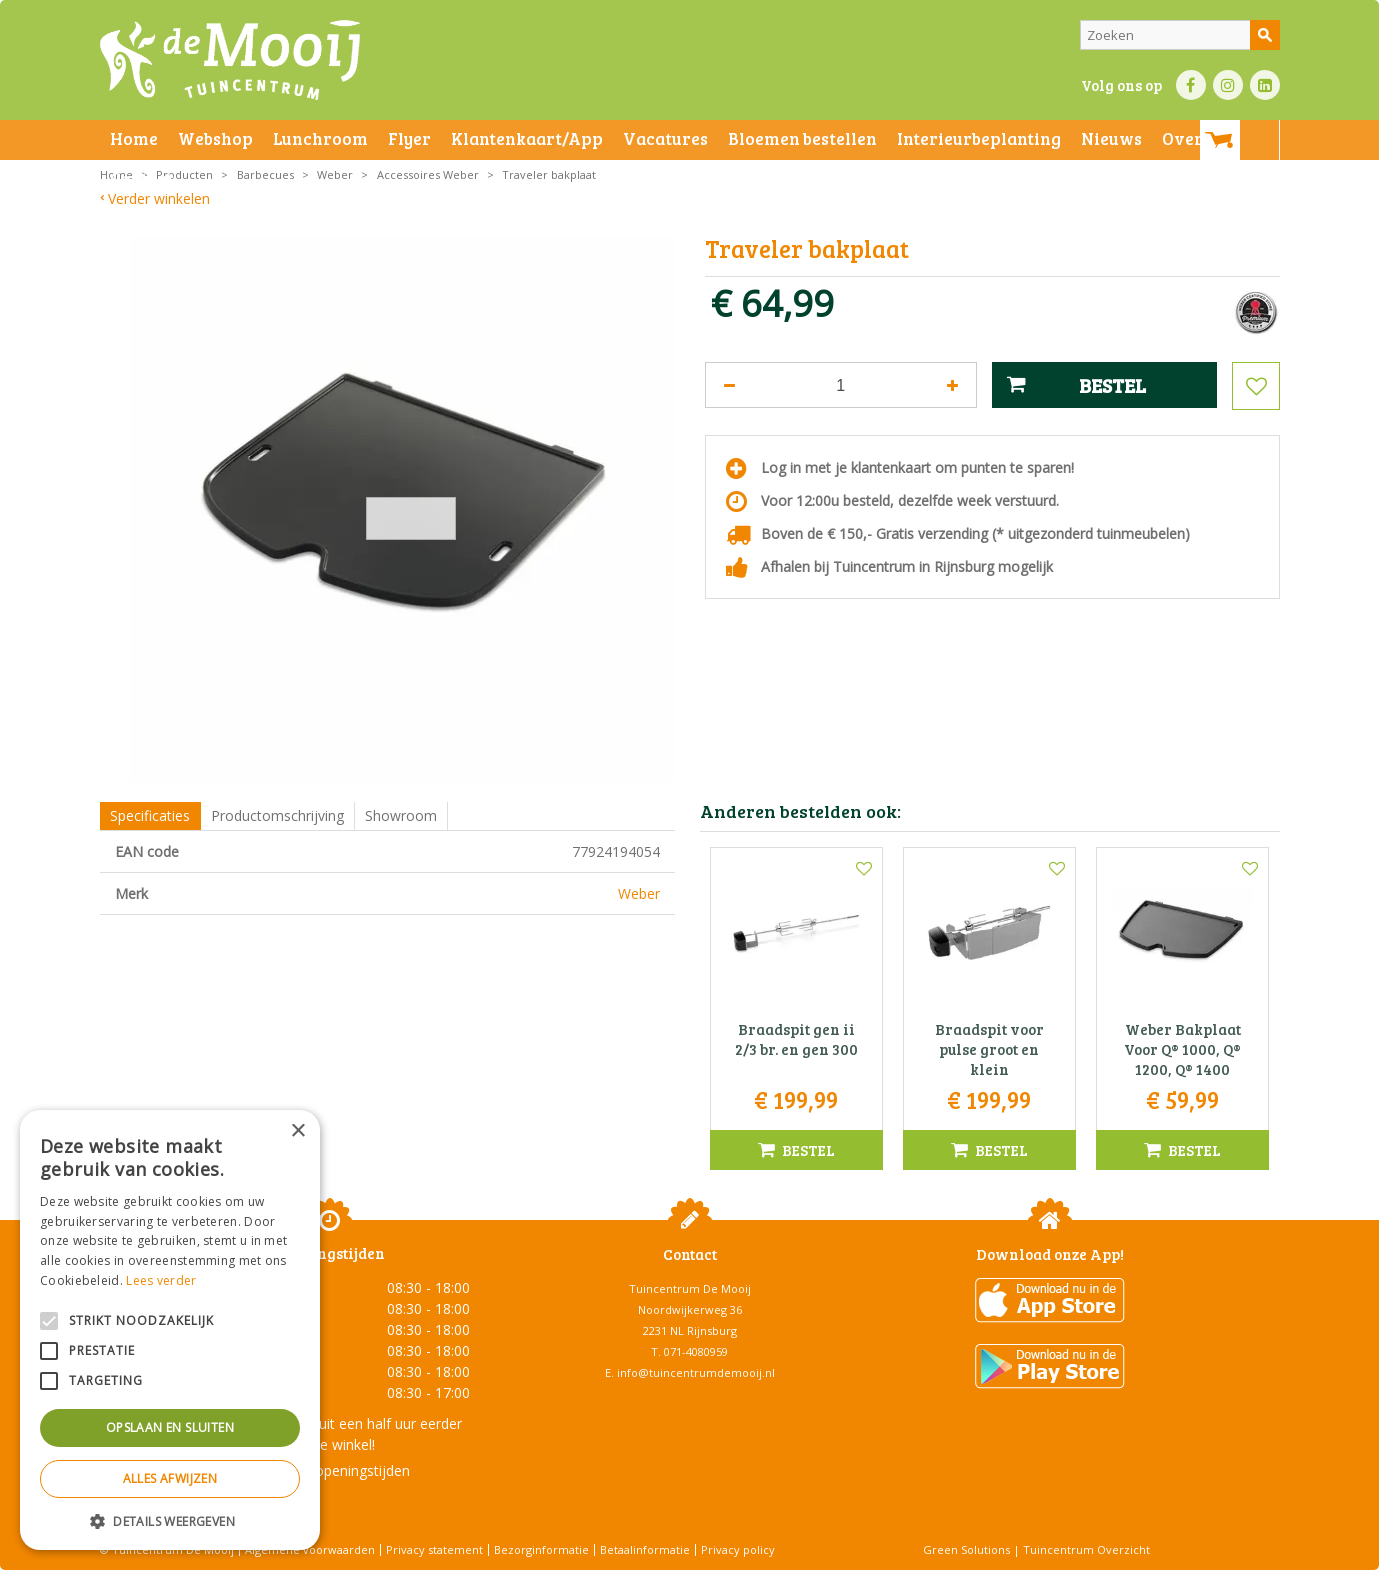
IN (1228, 85)
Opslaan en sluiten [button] (170, 1427)
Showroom (401, 815)
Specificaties (150, 815)
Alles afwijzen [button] (170, 1478)
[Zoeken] (1180, 35)
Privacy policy (738, 1549)
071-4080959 (696, 1351)
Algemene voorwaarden (310, 1549)
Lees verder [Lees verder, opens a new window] (161, 1280)
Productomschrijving (277, 815)
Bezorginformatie (541, 1549)
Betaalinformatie (645, 1549)
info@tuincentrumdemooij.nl (696, 1372)
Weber (639, 893)
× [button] (297, 1131)
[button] (170, 1520)
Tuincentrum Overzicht (1086, 1549)
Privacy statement (434, 1549)
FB (1191, 85)
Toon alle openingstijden (330, 1470)
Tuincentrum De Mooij (690, 1288)
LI (1265, 85)
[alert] (170, 1330)
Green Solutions (966, 1549)
